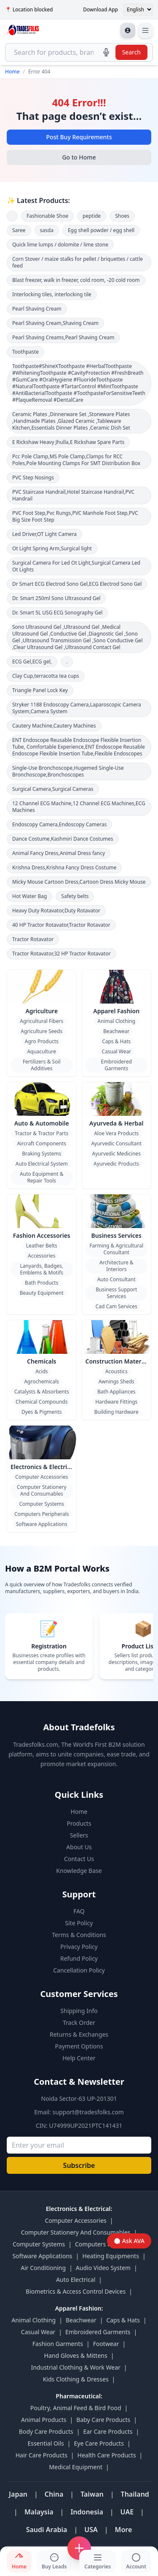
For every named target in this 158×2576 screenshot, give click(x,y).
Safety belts (74, 896)
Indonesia (86, 2511)
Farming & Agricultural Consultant (116, 1249)
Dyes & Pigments (41, 1411)
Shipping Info (78, 2011)
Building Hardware (116, 1411)
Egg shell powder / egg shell (101, 230)
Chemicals (41, 1361)
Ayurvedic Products (116, 1163)
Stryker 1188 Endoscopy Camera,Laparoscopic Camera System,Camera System (76, 708)
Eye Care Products (99, 2443)
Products (79, 1823)
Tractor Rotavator (33, 939)
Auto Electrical (75, 2280)
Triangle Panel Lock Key (40, 690)
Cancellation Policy (79, 1970)
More (123, 2529)
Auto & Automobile (41, 1123)
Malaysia (39, 2511)
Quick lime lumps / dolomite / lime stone (60, 244)
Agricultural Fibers (41, 1021)
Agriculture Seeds (41, 1031)
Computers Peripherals (41, 1514)
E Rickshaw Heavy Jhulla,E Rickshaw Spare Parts (68, 442)
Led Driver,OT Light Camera (44, 534)
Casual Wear (116, 1051)
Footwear (106, 2344)
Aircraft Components (41, 1143)
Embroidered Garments (116, 1065)
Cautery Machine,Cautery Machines (54, 725)
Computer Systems (41, 1503)
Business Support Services (116, 1293)
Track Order (79, 2023)
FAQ (79, 1911)
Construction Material (117, 1361)
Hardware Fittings (116, 1401)
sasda (47, 230)
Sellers (79, 1835)
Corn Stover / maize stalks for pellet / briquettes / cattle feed (77, 262)
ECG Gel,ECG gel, (32, 661)
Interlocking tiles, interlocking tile (51, 294)
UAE (127, 2511)
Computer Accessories (41, 1476)
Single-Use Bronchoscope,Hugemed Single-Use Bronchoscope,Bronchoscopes (68, 771)
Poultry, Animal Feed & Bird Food (75, 2408)
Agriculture (41, 1011)
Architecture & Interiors (116, 1266)
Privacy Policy (78, 1947)
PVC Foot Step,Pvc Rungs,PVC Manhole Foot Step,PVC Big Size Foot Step (75, 516)
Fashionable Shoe (47, 215)
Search (131, 52)
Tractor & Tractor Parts (41, 1133)
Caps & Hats (116, 1041)
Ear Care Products (107, 2431)
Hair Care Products (41, 2455)
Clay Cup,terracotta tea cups (45, 675)
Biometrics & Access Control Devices (76, 2291)
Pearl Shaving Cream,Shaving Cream (55, 323)
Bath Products (41, 1282)
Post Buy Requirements (79, 137)
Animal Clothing (116, 1021)
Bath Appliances (116, 1391)
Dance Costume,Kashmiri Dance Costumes (62, 838)
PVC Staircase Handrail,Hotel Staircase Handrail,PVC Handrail (73, 495)
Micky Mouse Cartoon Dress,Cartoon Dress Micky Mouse (79, 881)
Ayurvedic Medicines (116, 1153)
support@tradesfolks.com (88, 2112)
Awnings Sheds (116, 1381)
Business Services (116, 1235)
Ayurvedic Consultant (116, 1143)
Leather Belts (41, 1245)
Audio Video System (103, 2268)
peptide (92, 215)
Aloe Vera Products (116, 1133)
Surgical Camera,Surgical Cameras (53, 789)
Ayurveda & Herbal (116, 1123)
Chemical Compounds (41, 1401)
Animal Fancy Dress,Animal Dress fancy (58, 853)
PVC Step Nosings (33, 477)
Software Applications (41, 1524)
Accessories (41, 1255)
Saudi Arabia (46, 2529)
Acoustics (116, 1371)
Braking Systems (41, 1153)
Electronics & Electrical (43, 1467)
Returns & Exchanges (79, 2034)
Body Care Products (46, 2431)
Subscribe (79, 2165)
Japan (18, 2494)
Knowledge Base (79, 1871)
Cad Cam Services (116, 1306)
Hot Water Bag (29, 896)
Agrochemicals (41, 1381)
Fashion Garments (57, 2344)
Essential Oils (45, 2443)
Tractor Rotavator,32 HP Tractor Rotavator (61, 953)
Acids (41, 1371)
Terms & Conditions (79, 1935)
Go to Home (79, 157)
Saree (19, 230)
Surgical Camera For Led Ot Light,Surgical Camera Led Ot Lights (76, 566)
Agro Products (42, 1041)
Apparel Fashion (116, 1011)
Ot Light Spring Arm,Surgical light (52, 548)
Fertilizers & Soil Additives (42, 1065)
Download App (100, 9)
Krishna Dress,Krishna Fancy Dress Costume (64, 867)
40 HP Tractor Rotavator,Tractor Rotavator (61, 924)
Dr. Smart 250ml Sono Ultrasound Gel (56, 598)
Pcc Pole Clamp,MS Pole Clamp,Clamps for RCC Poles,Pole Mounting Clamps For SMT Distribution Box (76, 460)
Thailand (135, 2494)
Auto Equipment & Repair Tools (41, 1177)
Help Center (78, 2058)
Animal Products (44, 2420)
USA (91, 2529)
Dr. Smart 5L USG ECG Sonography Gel (57, 612)
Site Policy (79, 1923)
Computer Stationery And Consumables (42, 1490)
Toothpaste (25, 351)
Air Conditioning (43, 2268)
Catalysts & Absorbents (41, 1391)
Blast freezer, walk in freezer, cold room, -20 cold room (76, 280)
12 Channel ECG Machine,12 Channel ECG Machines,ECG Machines (78, 807)
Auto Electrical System (42, 1163)
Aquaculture (41, 1051)
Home (12, 71)
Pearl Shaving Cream (37, 308)
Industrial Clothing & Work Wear (75, 2367)
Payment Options (79, 2046)
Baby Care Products (103, 2420)
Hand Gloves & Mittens (75, 2355)
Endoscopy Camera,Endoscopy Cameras (59, 824)
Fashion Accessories (41, 1235)
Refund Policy (79, 1958)
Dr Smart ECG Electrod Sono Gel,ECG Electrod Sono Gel (77, 583)
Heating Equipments (111, 2256)
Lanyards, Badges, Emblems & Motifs (41, 1269)
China (54, 2494)
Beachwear (116, 1031)
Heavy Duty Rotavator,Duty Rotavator (56, 910)
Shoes (122, 215)
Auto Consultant (116, 1279)
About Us (78, 1847)
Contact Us (79, 1859)
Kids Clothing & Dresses (76, 2379)
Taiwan (92, 2494)
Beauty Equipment (42, 1292)
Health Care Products (107, 2455)
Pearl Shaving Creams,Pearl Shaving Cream (63, 337)
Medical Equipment (75, 2467)
